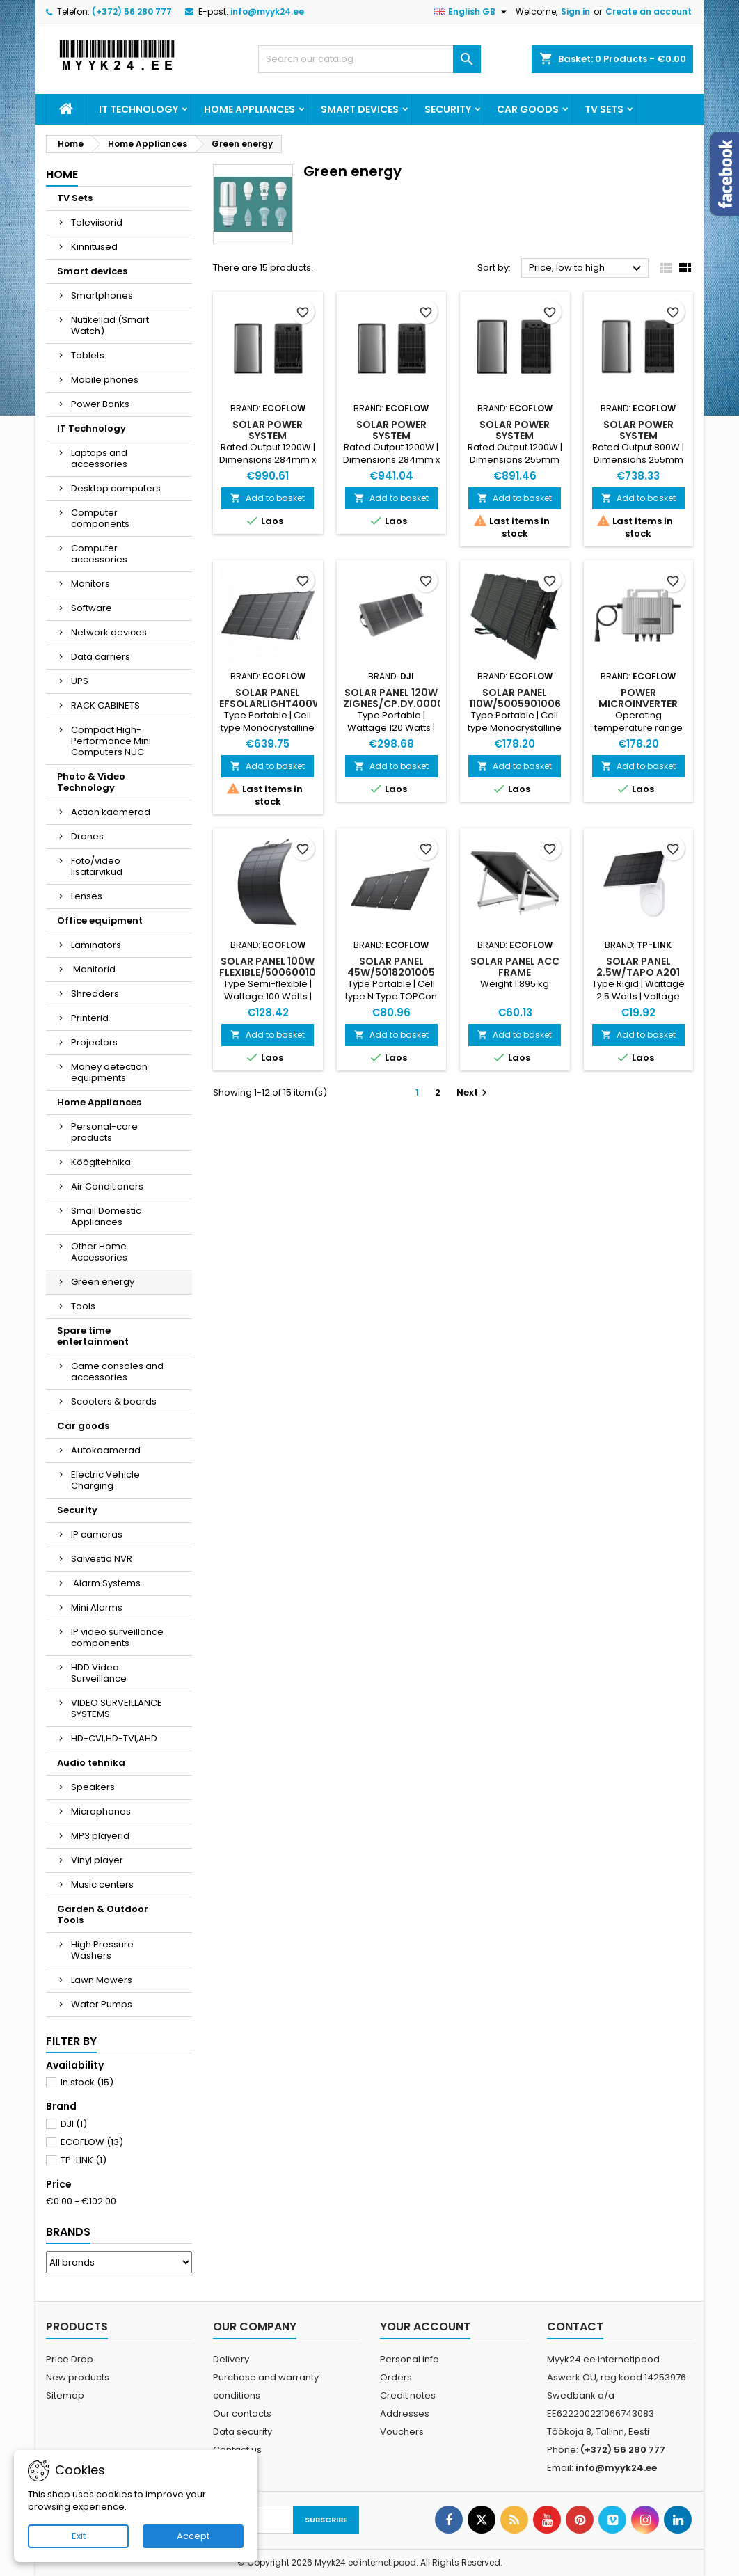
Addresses (404, 2413)
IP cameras (96, 1534)
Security (447, 109)
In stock (87, 2082)
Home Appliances (249, 109)
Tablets (87, 355)
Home (62, 174)
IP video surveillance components (117, 1637)
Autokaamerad (106, 1450)
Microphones (101, 1811)
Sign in (575, 11)
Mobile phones (104, 379)
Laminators (96, 944)
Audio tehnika (91, 1762)
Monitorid (93, 969)
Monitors (90, 583)
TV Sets (604, 109)
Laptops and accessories (99, 458)
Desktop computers (116, 488)
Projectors (94, 1042)
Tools (83, 1306)
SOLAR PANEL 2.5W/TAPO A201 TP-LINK (638, 972)
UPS (79, 681)
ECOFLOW (92, 2142)
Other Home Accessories (99, 1252)
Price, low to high (587, 268)
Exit (79, 2536)
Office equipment (100, 920)
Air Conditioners (107, 1186)
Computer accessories (99, 554)
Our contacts (242, 2413)
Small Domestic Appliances (106, 1216)
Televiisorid (96, 222)
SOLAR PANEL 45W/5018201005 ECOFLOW (391, 972)
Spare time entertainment (93, 1336)
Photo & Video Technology (91, 782)
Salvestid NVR (101, 1558)
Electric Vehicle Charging (105, 1480)
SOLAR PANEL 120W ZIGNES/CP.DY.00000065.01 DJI (413, 704)
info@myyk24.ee (267, 11)
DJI (74, 2124)
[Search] (369, 59)
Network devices (109, 632)
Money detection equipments (109, 1072)
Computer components (100, 518)
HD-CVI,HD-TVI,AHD (114, 1738)
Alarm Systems (106, 1583)
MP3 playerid (100, 1835)
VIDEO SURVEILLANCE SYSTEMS (116, 1708)
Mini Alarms (96, 1607)
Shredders (95, 993)
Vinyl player (97, 1860)
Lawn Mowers (101, 1979)
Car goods (528, 109)
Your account (425, 2326)
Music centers (102, 1884)
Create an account (648, 11)
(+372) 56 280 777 (132, 11)
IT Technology (138, 109)
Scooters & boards (114, 1401)
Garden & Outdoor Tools (102, 1914)
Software (91, 608)
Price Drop (69, 2359)
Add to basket (267, 498)
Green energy (102, 1281)
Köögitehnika (101, 1162)
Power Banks (100, 404)
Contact (575, 2326)
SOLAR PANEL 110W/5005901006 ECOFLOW (515, 704)
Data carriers (100, 656)
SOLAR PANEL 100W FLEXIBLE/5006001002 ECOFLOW (274, 972)
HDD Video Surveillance (99, 1673)
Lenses (86, 896)
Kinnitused (94, 246)
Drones (87, 836)
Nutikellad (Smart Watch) (110, 325)
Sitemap (65, 2395)
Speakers (93, 1787)
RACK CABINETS (105, 705)
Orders (396, 2377)
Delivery (231, 2359)
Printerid (90, 1018)
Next (473, 1092)
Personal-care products (104, 1132)
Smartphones (102, 295)
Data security (242, 2431)
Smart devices (360, 109)
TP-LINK (83, 2160)
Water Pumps (101, 2004)
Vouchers (402, 2431)
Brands (68, 2232)
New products (77, 2377)
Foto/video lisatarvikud (96, 866)
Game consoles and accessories (117, 1371)
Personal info (409, 2359)
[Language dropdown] (472, 12)
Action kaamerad (110, 812)
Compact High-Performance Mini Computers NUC (111, 741)
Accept (193, 2536)
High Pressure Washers (102, 1950)
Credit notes (408, 2395)
